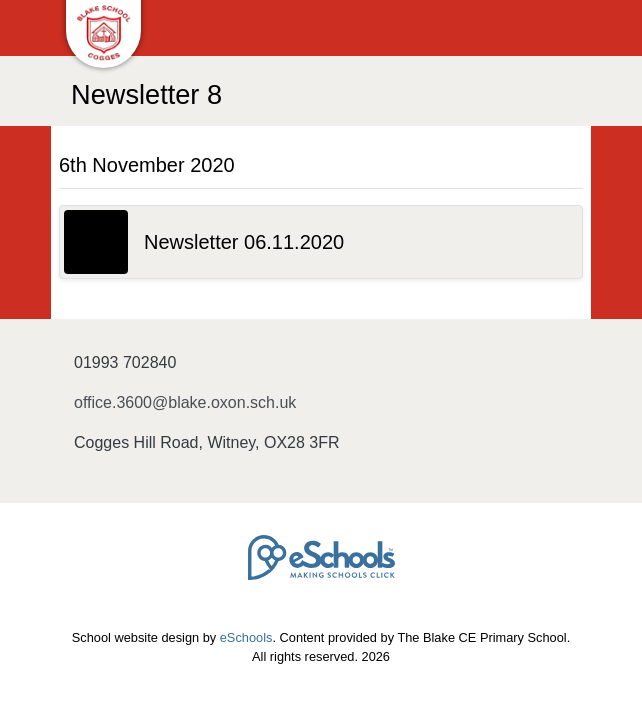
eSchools (246, 637)
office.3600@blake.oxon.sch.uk (185, 402)
